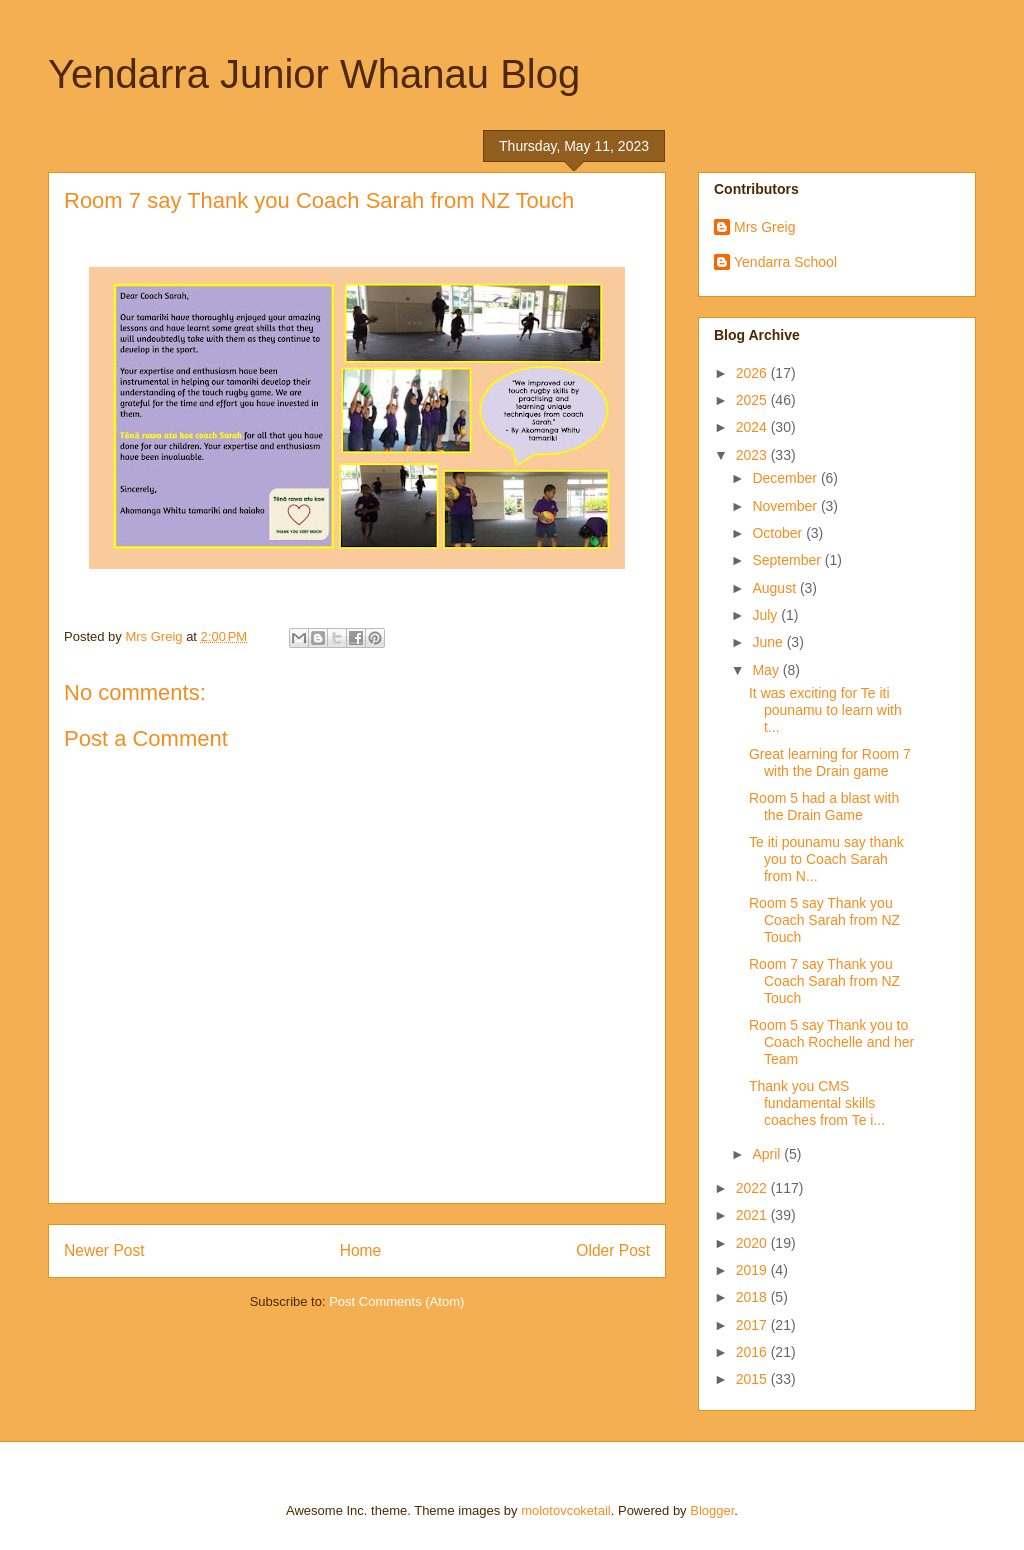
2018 (753, 1297)
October (779, 533)
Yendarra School (785, 262)
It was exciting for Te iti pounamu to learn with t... (825, 710)
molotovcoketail (566, 1510)
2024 (753, 427)
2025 (753, 400)
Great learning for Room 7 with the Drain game (830, 762)
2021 (753, 1215)
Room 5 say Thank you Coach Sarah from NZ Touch (824, 920)
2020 (753, 1243)
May (767, 670)
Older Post (613, 1250)
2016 (753, 1352)
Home (361, 1250)
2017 (753, 1325)
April (768, 1154)
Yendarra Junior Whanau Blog (314, 74)
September (788, 560)
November (786, 506)
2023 (753, 455)
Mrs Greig (764, 227)
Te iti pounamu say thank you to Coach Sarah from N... (826, 859)
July (766, 615)
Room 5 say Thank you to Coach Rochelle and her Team (831, 1042)
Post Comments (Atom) (396, 1301)
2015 (753, 1379)
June (769, 642)
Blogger (712, 1510)
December (786, 478)
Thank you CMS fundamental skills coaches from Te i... (817, 1103)
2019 (753, 1270)
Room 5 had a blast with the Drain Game (824, 806)
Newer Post (104, 1250)
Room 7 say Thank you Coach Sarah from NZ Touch (824, 981)
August (775, 588)
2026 (753, 373)
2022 (753, 1188)
